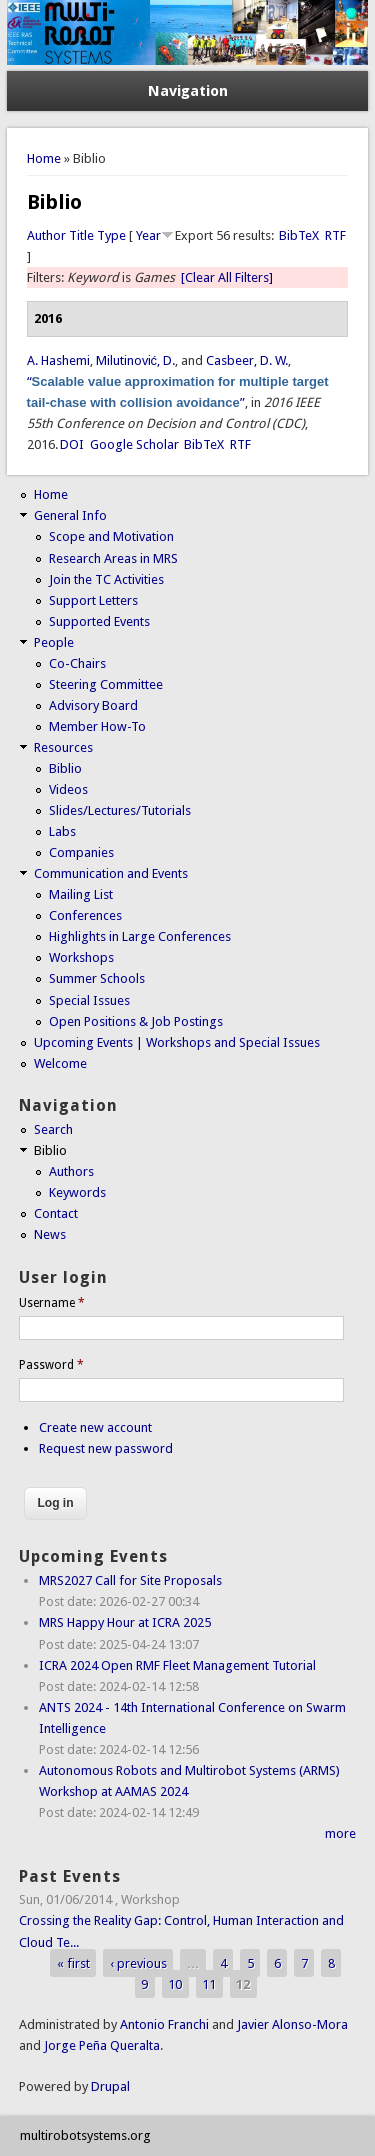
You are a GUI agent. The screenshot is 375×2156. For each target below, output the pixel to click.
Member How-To (97, 726)
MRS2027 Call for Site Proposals (130, 1580)
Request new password (106, 1448)
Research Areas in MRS (113, 558)
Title (81, 235)
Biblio (65, 768)
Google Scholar (134, 444)
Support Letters (93, 600)
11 (209, 1984)
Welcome (60, 1063)
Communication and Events (111, 873)
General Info (70, 515)
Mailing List (81, 894)
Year (148, 235)
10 (175, 1984)
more (340, 1833)
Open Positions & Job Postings (136, 1021)
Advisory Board (93, 705)
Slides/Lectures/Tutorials (120, 810)
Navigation (188, 91)
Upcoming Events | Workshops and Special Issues (177, 1042)
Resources (63, 747)
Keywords (77, 1192)
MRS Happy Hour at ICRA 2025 (125, 1622)
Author (46, 235)
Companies (81, 852)
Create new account (95, 1427)
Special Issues (89, 1000)
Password (51, 1365)
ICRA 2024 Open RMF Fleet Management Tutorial (177, 1665)
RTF (335, 235)
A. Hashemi (58, 360)
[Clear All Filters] (227, 277)
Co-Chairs (77, 663)
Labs (62, 831)
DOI (72, 444)
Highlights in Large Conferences (140, 936)
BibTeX (299, 235)
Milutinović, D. (136, 360)
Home (44, 158)
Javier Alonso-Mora (291, 2024)
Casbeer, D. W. (247, 360)
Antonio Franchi (164, 2024)
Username (52, 1303)
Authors (71, 1171)
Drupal (110, 2086)
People (54, 642)
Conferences (85, 915)
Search (53, 1129)
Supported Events (99, 621)
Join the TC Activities (106, 579)
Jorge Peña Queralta (102, 2045)
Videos (68, 789)
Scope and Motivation (111, 536)
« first (73, 1963)
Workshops (81, 957)
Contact (56, 1213)
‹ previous (138, 1963)
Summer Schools (97, 978)
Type (111, 235)
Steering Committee (106, 684)
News (50, 1234)
